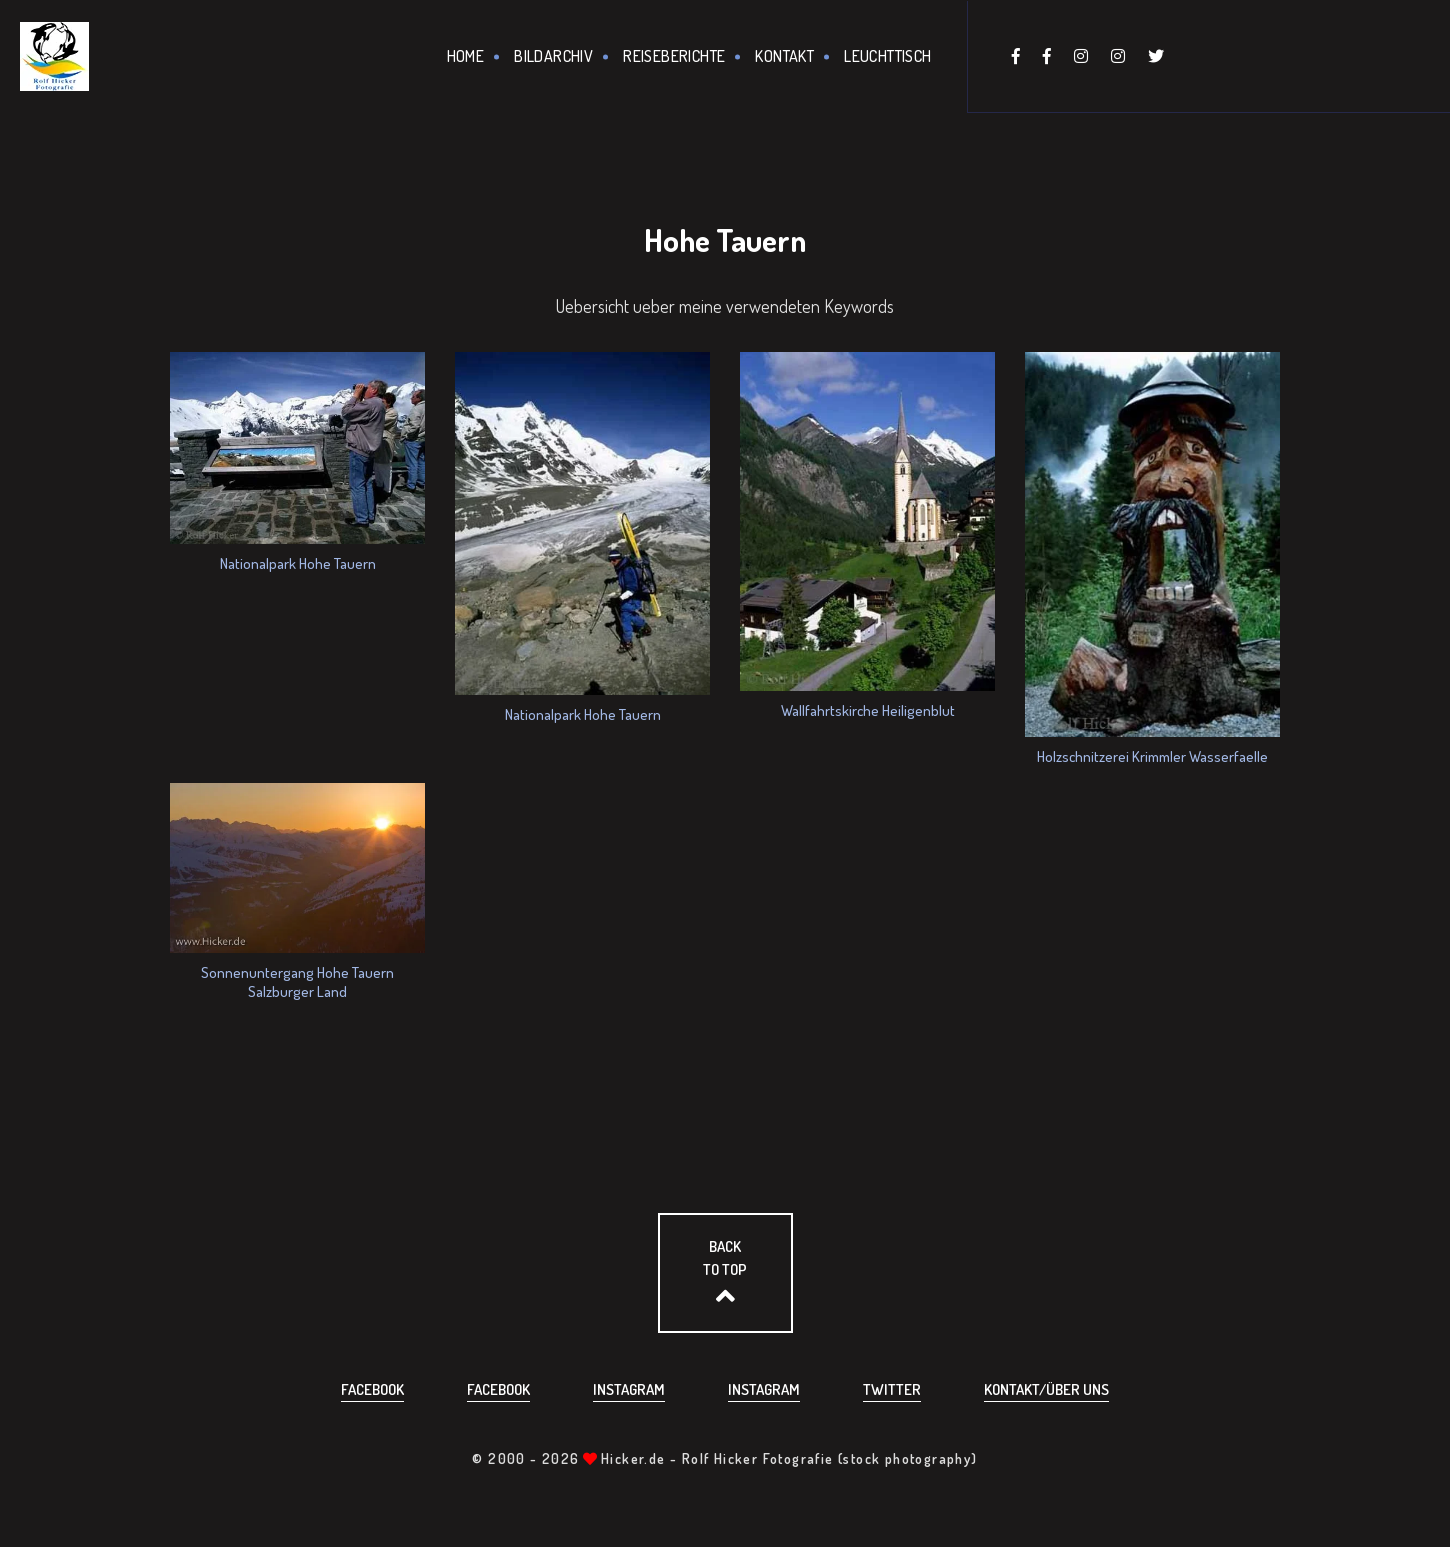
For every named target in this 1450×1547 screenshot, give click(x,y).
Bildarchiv (553, 56)
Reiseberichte (674, 56)
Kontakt (784, 56)
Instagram (629, 1389)
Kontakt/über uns (1046, 1389)
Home (466, 56)
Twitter (892, 1389)
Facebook (372, 1389)
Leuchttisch (887, 56)
